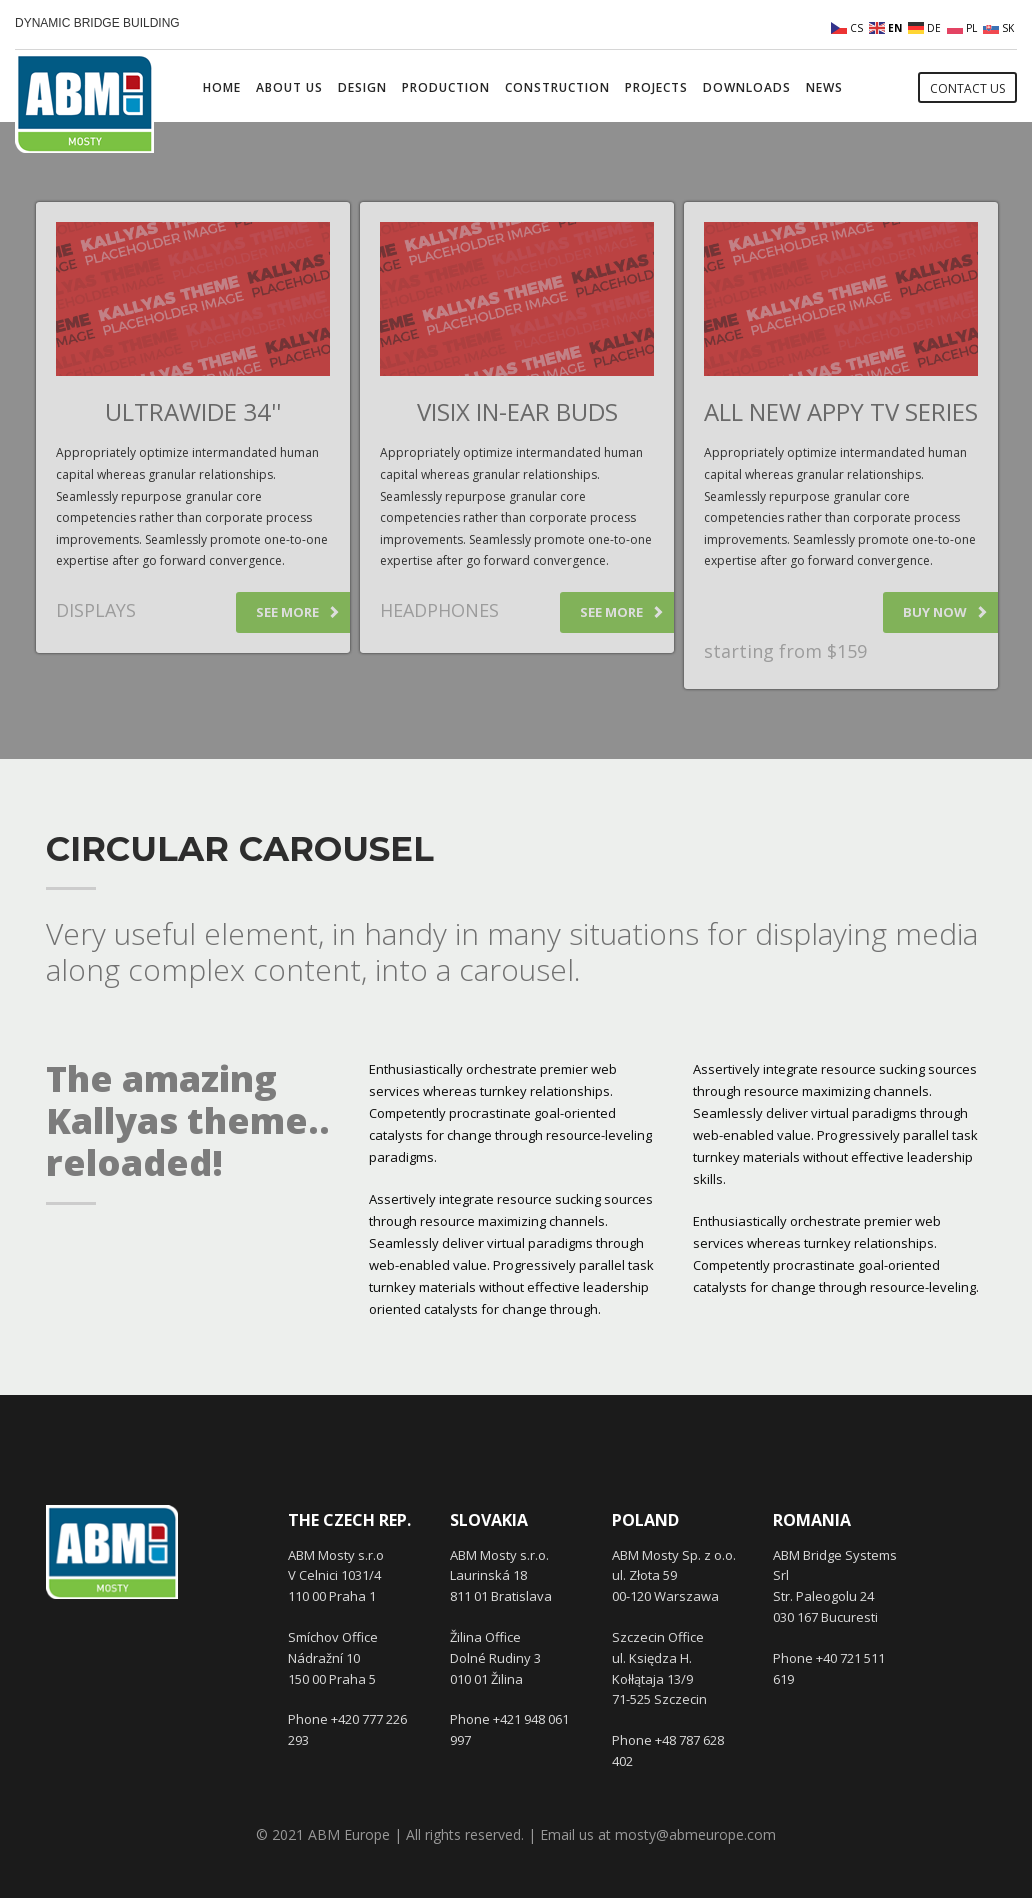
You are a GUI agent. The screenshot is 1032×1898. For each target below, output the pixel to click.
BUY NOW (945, 612)
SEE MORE (298, 612)
